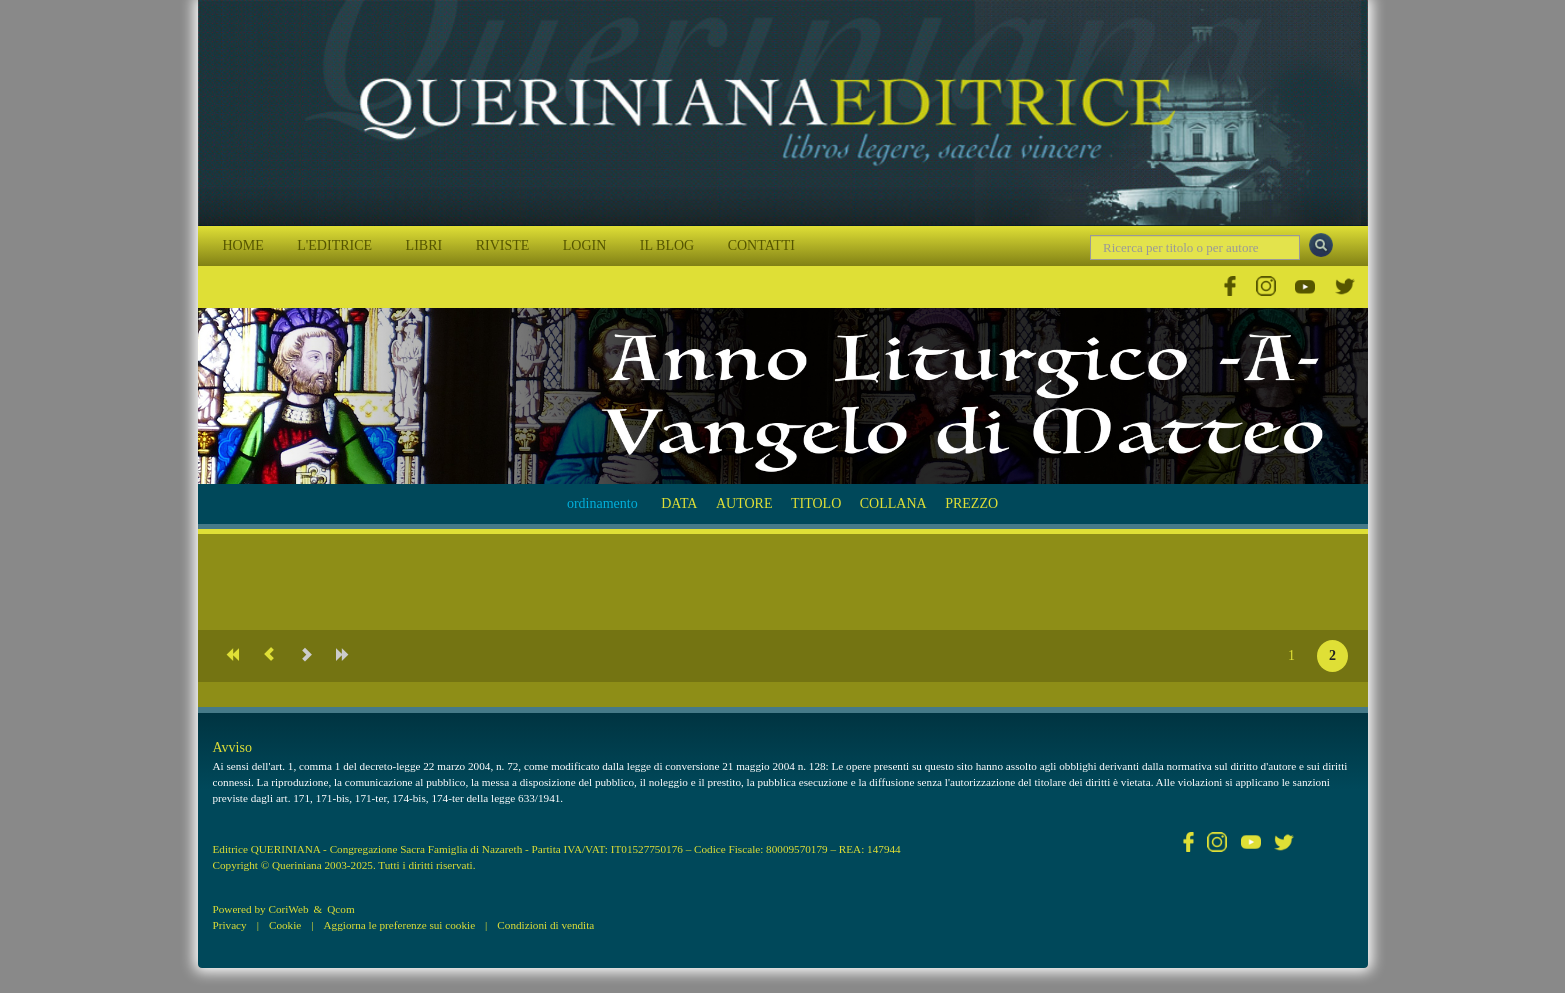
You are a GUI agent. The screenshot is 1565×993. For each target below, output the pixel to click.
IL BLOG (667, 245)
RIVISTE (503, 245)
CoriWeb (288, 909)
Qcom (340, 909)
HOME (243, 245)
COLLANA (893, 503)
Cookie (285, 925)
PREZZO (971, 503)
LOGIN (585, 245)
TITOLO (816, 503)
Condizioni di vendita (545, 925)
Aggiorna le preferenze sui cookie (400, 925)
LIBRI (424, 245)
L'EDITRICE (334, 245)
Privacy (230, 925)
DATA (679, 503)
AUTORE (744, 503)
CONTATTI (761, 245)
